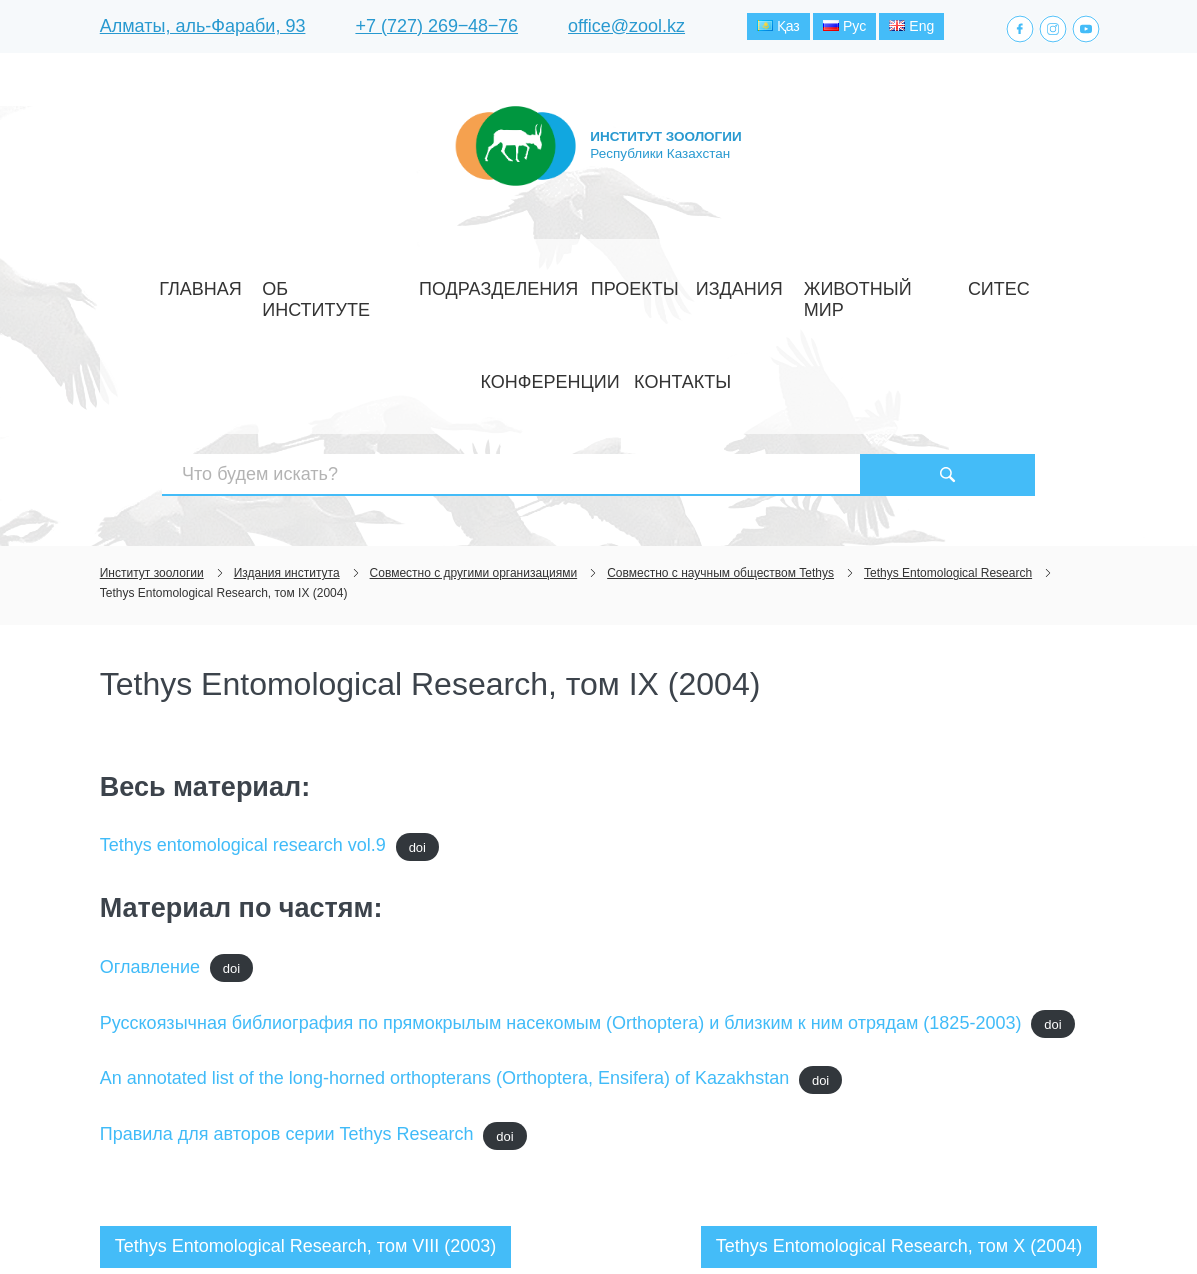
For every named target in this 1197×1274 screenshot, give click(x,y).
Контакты (1001, 283)
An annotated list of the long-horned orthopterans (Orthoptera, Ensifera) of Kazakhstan (444, 938)
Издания (606, 283)
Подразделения (415, 283)
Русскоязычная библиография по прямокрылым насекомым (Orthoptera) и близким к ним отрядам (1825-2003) (561, 882)
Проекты (524, 283)
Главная (190, 283)
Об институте (289, 283)
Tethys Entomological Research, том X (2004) (899, 1106)
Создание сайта (970, 1222)
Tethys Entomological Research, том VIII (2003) (306, 1106)
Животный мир (711, 283)
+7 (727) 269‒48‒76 (436, 29)
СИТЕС (806, 283)
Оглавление (150, 827)
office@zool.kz (626, 29)
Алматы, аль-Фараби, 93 (203, 29)
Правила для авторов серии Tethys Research (287, 994)
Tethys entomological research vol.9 (243, 705)
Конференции (897, 283)
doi (417, 706)
